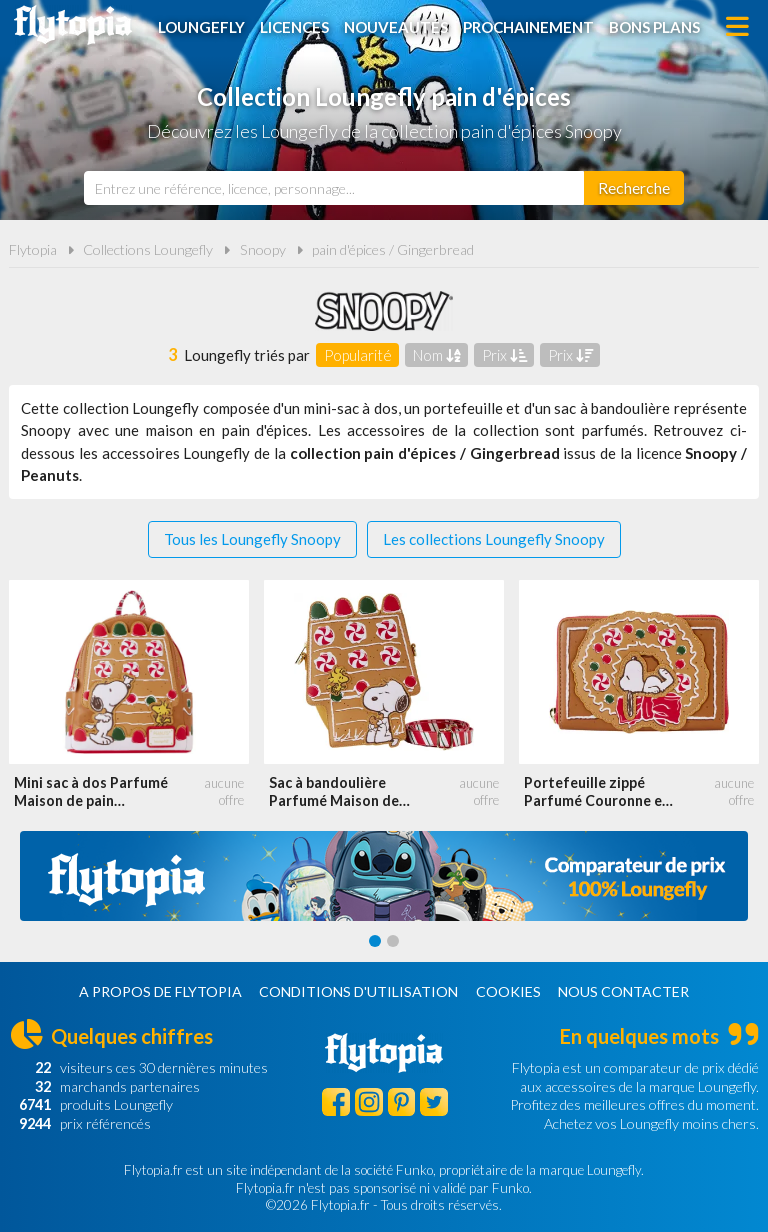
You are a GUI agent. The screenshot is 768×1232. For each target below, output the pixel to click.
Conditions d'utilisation (358, 991)
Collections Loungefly (148, 249)
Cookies (508, 991)
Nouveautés (396, 27)
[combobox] (334, 188)
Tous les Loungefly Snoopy (252, 539)
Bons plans (654, 27)
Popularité (358, 355)
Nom (437, 355)
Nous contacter (623, 991)
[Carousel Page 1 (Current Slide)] (375, 941)
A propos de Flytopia (160, 991)
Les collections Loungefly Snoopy (494, 539)
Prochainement (528, 27)
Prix (504, 355)
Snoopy (263, 249)
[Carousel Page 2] (393, 941)
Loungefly (201, 27)
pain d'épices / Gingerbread (393, 249)
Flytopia (73, 25)
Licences (294, 27)
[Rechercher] (634, 188)
